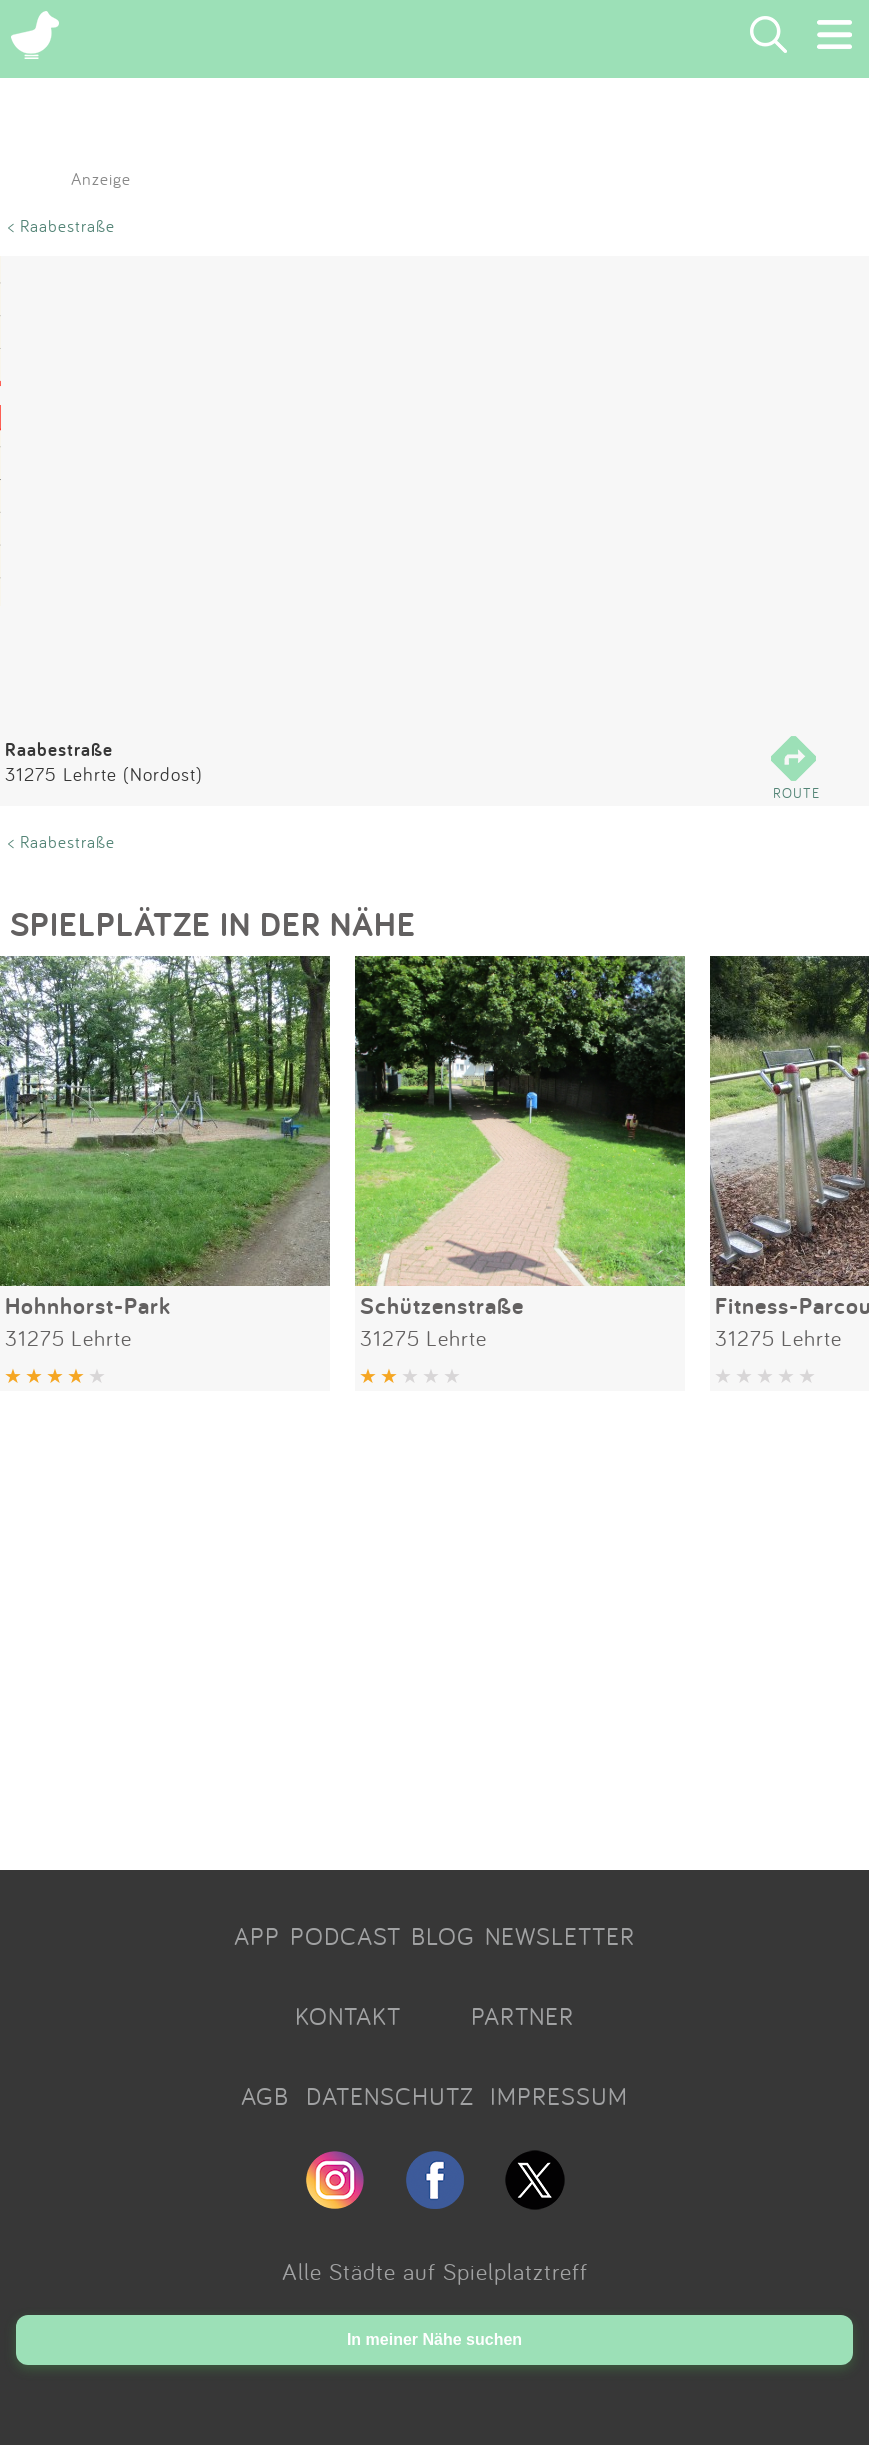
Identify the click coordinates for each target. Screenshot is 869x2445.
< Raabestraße (61, 225)
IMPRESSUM (559, 2096)
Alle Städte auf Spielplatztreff (435, 2271)
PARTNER (522, 2016)
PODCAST (345, 1936)
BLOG (443, 1936)
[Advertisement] (434, 1623)
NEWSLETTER (560, 1936)
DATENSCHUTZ (390, 2096)
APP (257, 1936)
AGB (265, 2096)
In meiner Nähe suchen (434, 2339)
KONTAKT (348, 2016)
